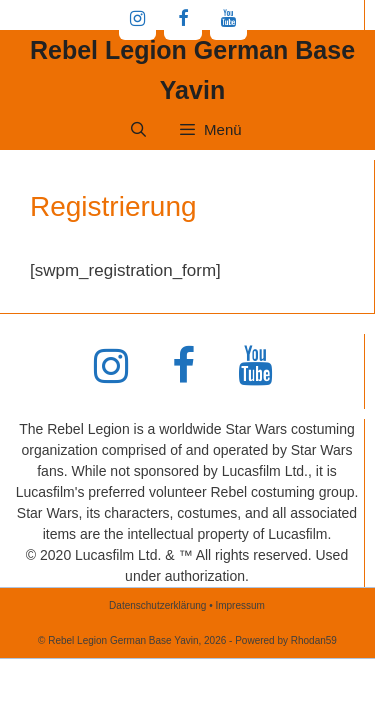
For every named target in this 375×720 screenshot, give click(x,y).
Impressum (239, 605)
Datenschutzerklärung (157, 605)
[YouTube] (229, 20)
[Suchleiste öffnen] (137, 130)
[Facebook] (183, 20)
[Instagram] (138, 20)
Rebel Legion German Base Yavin (192, 70)
